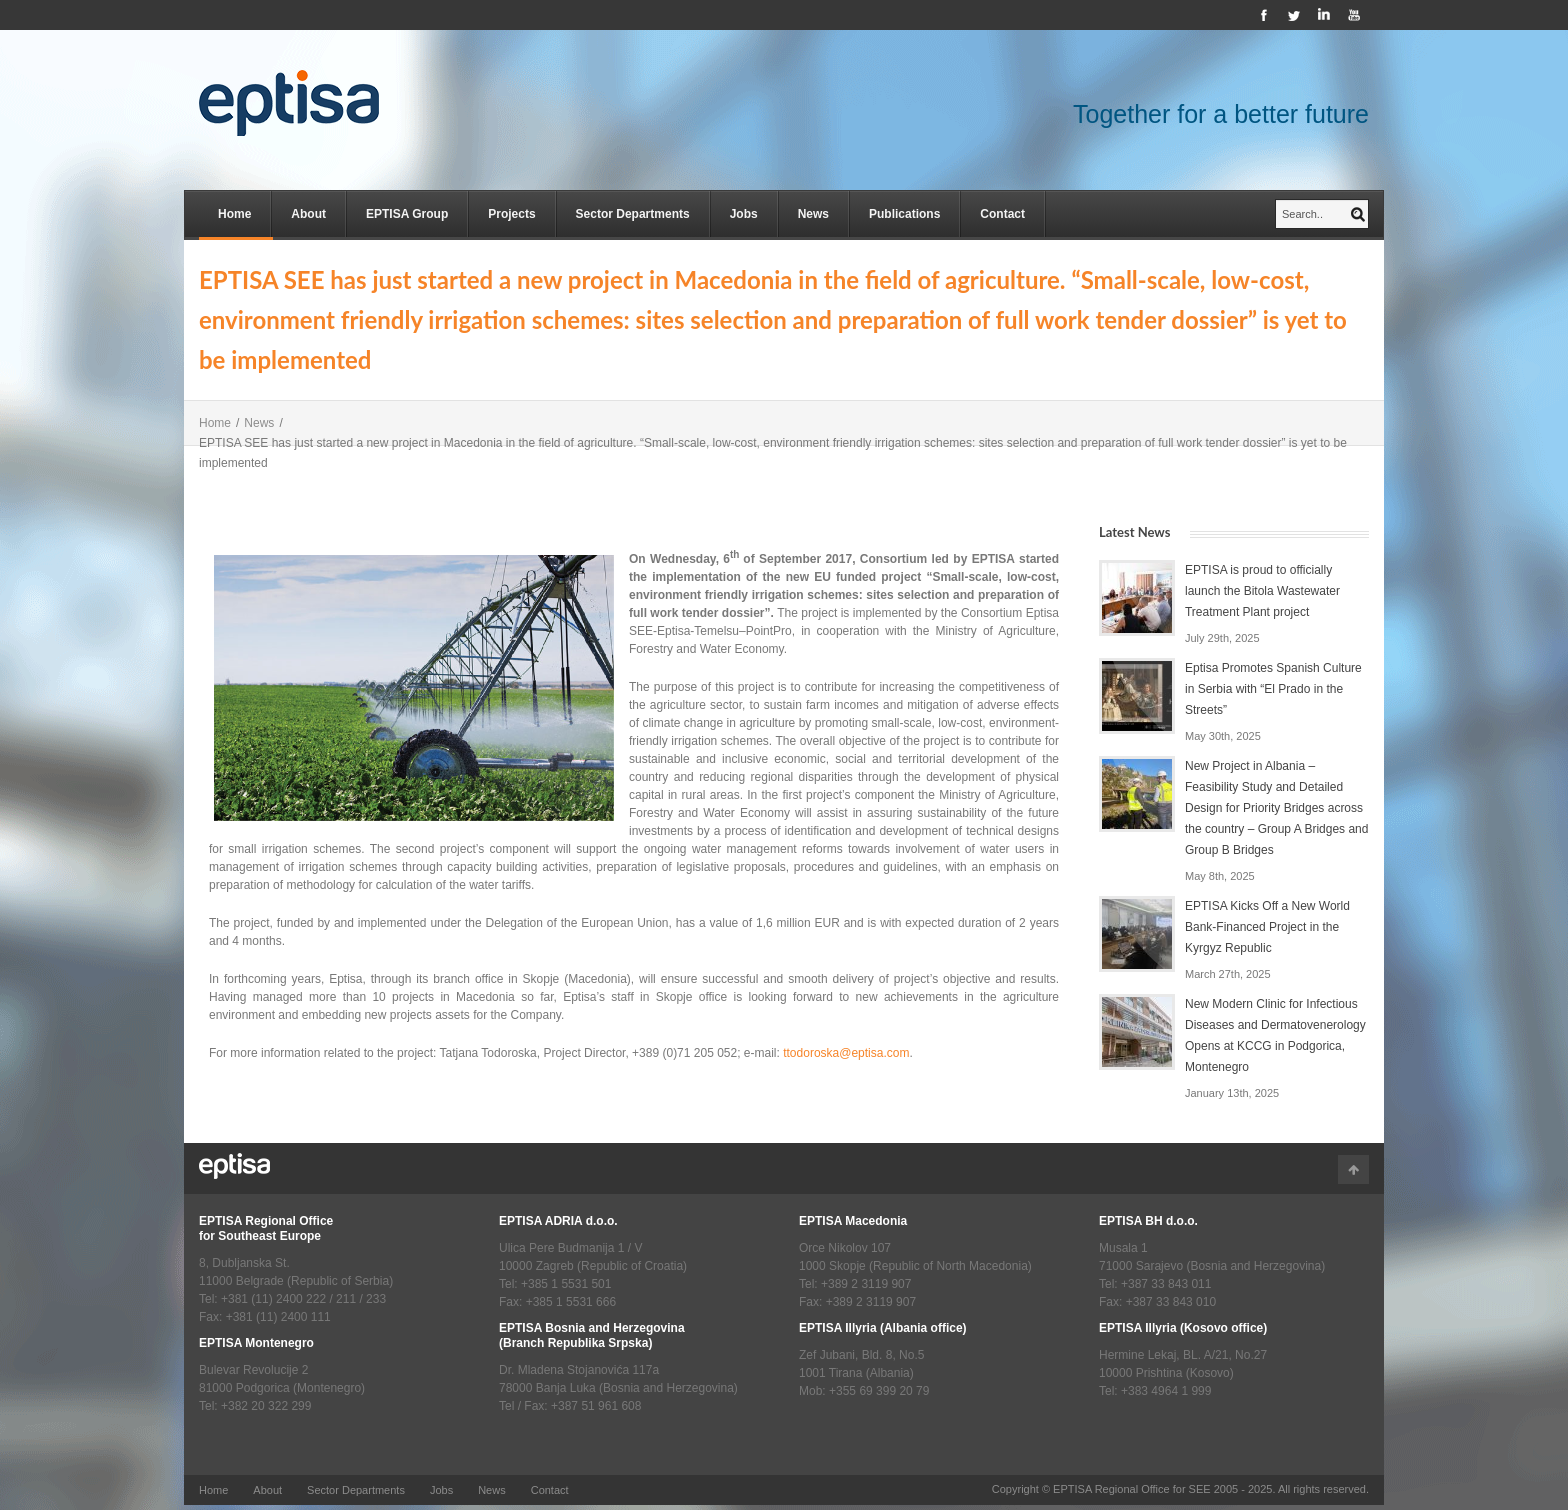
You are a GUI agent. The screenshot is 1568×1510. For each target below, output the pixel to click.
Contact (1002, 214)
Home (234, 214)
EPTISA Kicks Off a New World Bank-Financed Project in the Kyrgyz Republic (1267, 927)
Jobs (744, 214)
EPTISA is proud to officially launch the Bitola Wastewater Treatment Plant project (1262, 591)
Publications (904, 214)
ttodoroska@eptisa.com (846, 1053)
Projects (511, 214)
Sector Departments (633, 214)
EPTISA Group (407, 214)
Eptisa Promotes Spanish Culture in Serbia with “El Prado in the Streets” (1273, 689)
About (308, 214)
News (813, 214)
